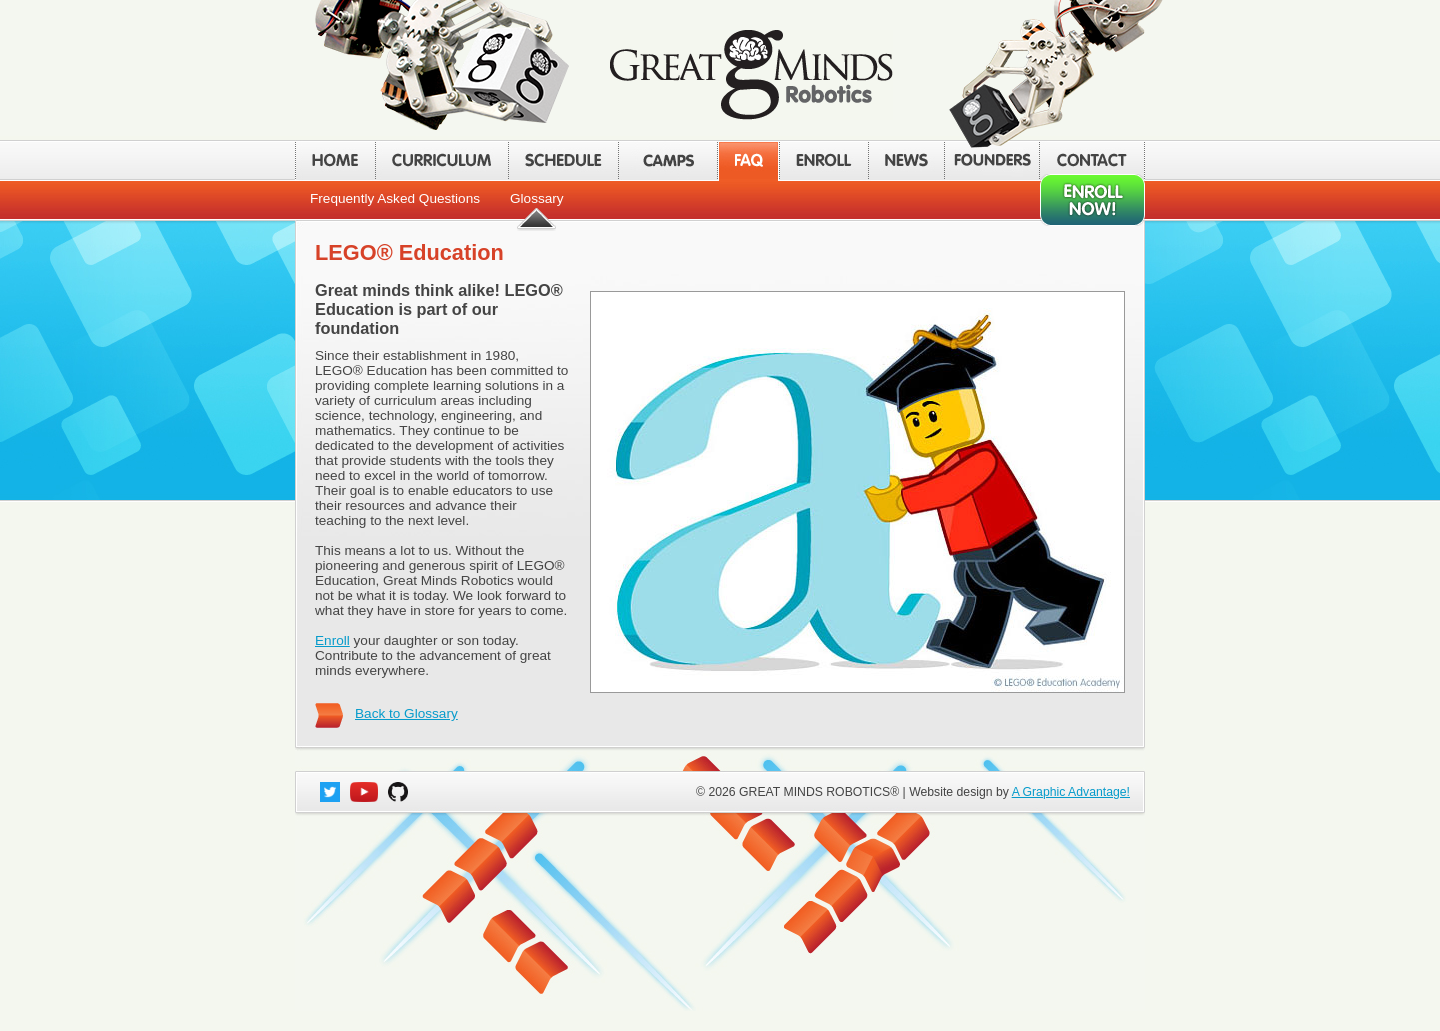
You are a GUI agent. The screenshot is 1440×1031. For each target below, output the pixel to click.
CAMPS (667, 160)
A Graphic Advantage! (1071, 792)
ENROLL (823, 160)
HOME (335, 160)
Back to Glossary (406, 713)
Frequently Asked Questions (395, 198)
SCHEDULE (563, 160)
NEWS (906, 160)
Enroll (332, 640)
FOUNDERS (991, 160)
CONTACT (1092, 160)
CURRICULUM (441, 160)
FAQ (748, 160)
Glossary (537, 198)
